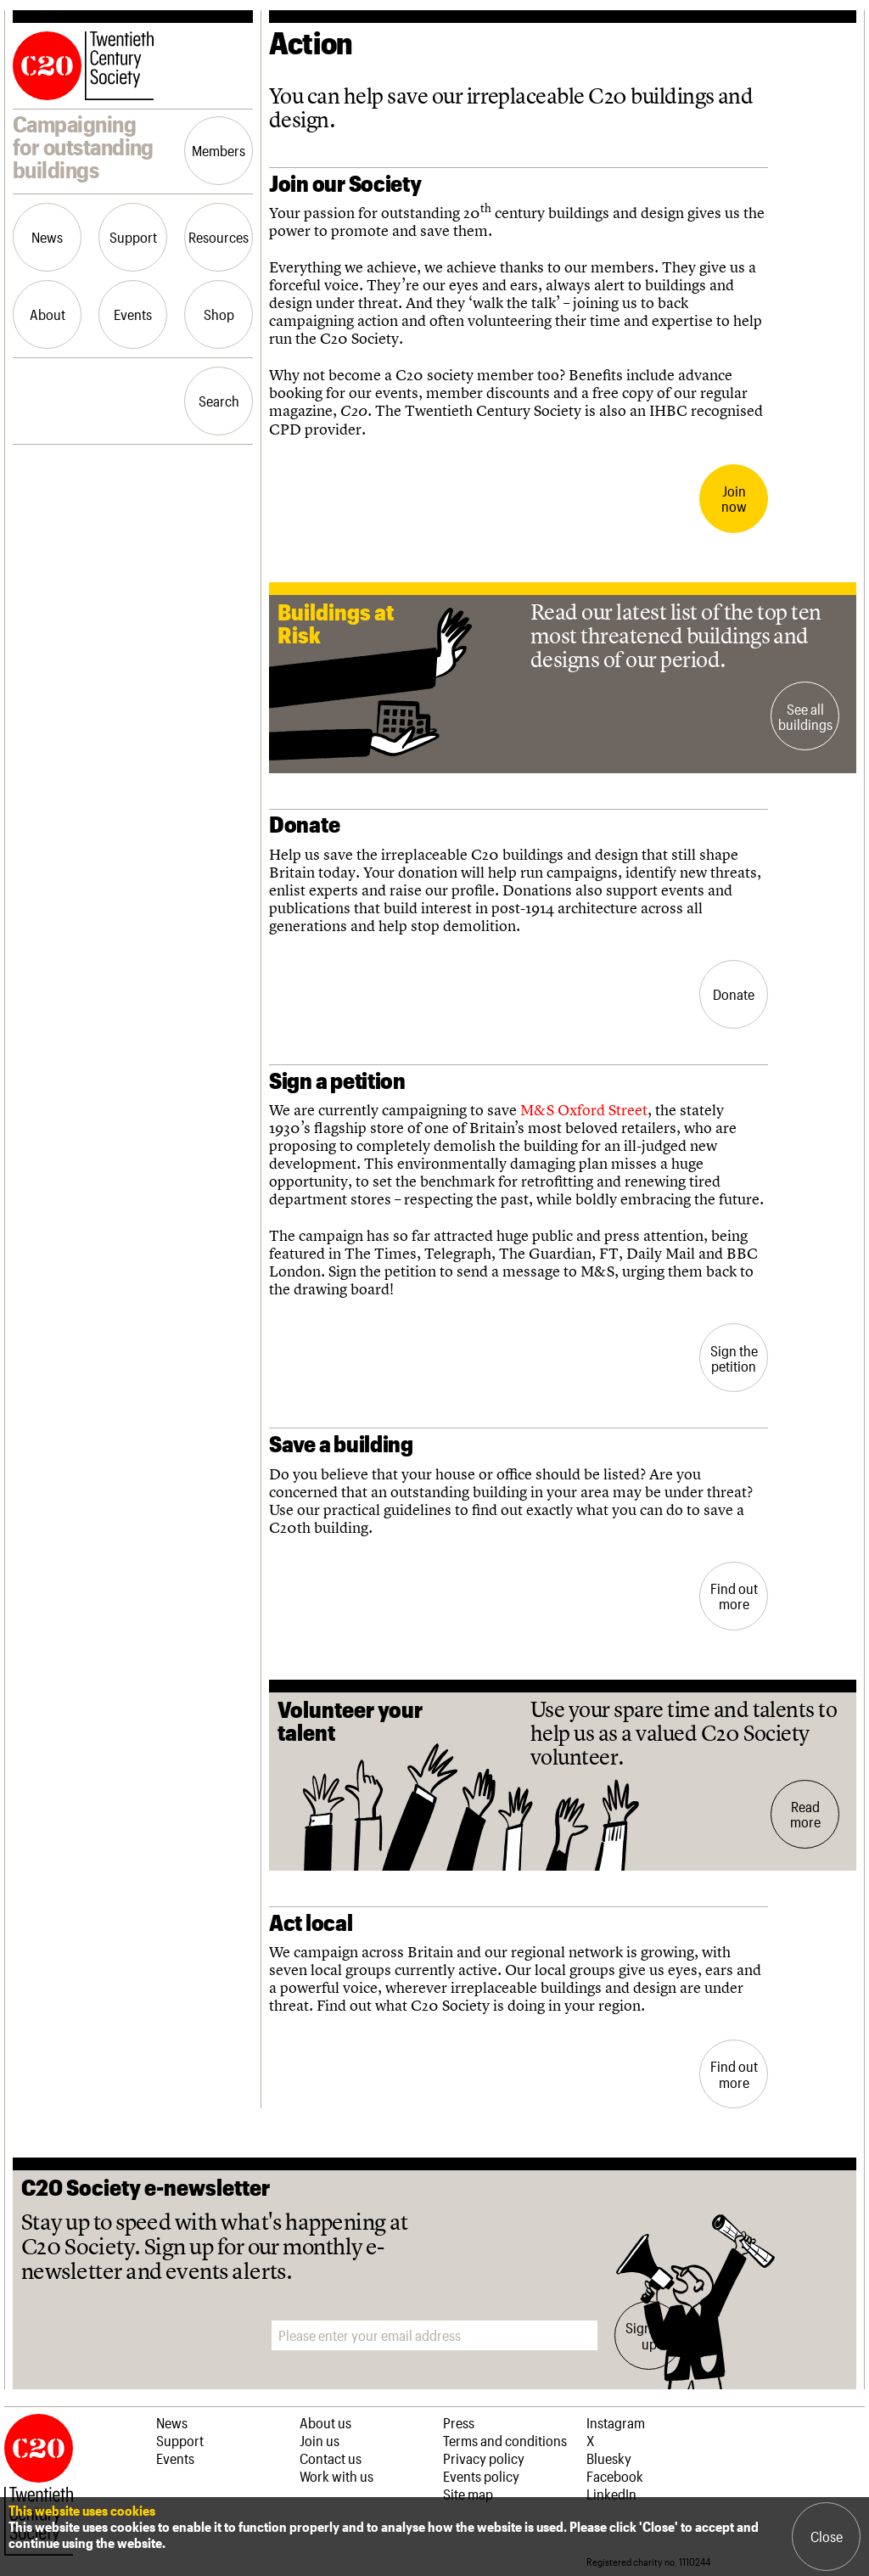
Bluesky (608, 2458)
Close (826, 2536)
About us (325, 2422)
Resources (218, 236)
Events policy (481, 2475)
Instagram (615, 2422)
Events (133, 314)
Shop (219, 314)
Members (218, 150)
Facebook (614, 2475)
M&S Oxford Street (584, 1110)
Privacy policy (483, 2458)
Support (133, 236)
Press (458, 2422)
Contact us (331, 2458)
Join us (319, 2440)
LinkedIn (611, 2493)
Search (219, 400)
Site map (468, 2493)
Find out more (734, 1596)
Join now (734, 498)
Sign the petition (734, 1358)
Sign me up (648, 2335)
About (47, 314)
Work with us (336, 2475)
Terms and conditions (505, 2440)
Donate (733, 993)
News (47, 236)
